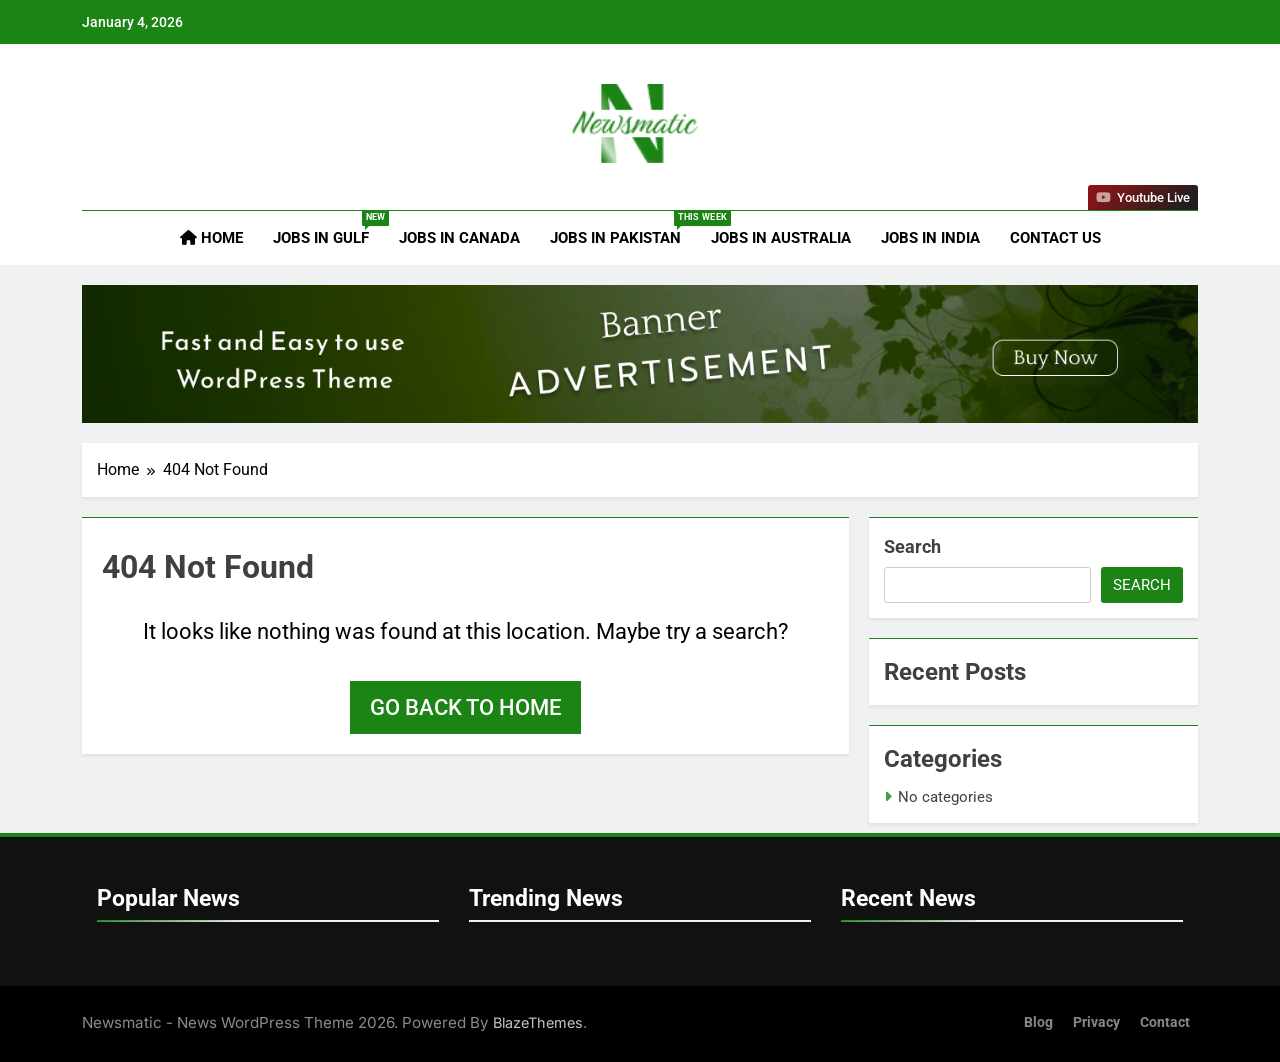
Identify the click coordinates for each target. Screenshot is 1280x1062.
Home (211, 238)
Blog (1038, 1022)
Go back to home (465, 707)
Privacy (1096, 1022)
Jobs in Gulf (328, 229)
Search (912, 546)
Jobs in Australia (781, 238)
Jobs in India (930, 238)
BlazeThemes (538, 1022)
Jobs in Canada (459, 238)
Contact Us (1055, 238)
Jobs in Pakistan (623, 229)
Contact (1165, 1022)
